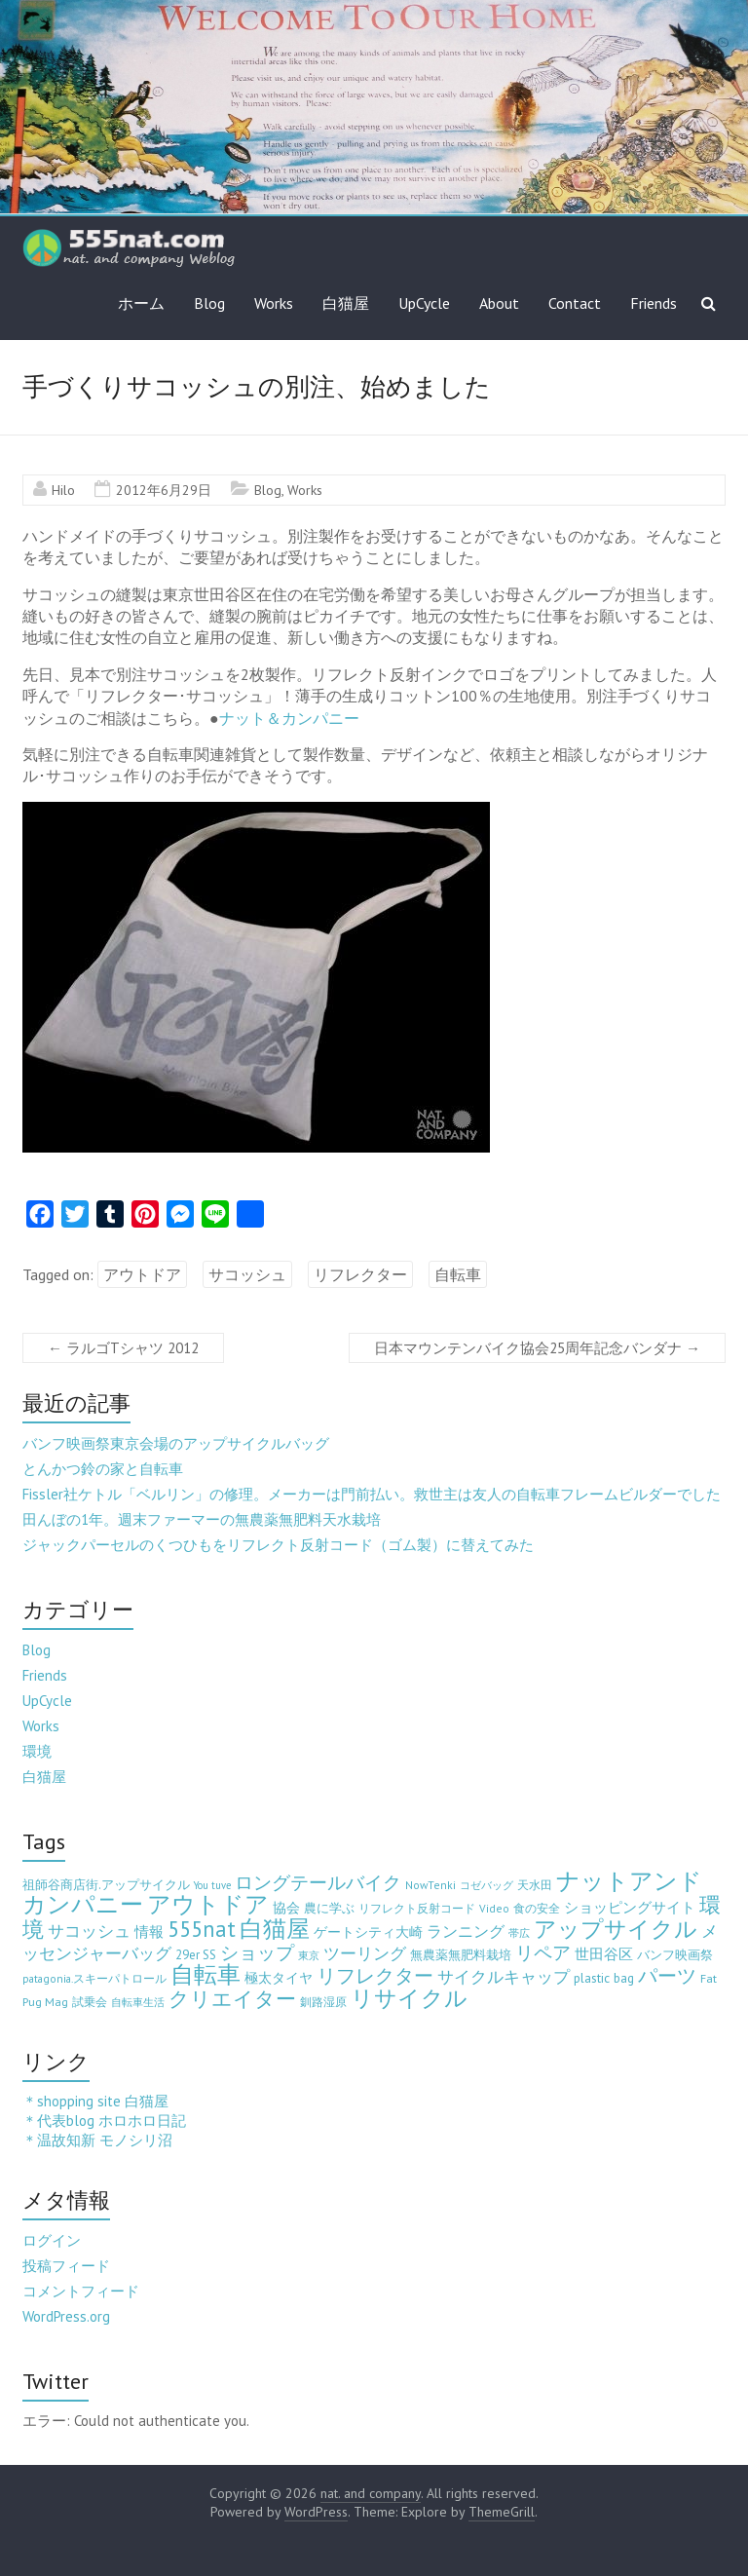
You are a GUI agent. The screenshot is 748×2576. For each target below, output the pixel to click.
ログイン (51, 2240)
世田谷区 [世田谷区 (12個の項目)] (604, 1954)
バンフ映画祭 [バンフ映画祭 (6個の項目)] (675, 1954)
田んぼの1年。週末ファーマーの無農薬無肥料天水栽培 (201, 1519)
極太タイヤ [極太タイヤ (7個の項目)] (278, 1978)
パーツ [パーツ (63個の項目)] (667, 1975)
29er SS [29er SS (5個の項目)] (195, 1955)
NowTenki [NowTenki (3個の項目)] (430, 1884)
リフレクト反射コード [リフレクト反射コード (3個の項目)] (416, 1908)
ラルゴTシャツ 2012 (123, 1348)
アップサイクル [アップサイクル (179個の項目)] (615, 1928)
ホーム (141, 303)
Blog (209, 303)
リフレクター (360, 1274)
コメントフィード (80, 2291)
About (499, 303)
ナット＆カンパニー (289, 718)
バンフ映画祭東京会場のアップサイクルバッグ (175, 1443)
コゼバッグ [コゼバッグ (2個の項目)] (486, 1885)
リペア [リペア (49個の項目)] (543, 1952)
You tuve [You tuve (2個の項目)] (212, 1885)
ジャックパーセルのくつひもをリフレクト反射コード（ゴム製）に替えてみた (278, 1544)
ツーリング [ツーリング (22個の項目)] (364, 1953)
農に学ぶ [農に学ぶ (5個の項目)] (329, 1908)
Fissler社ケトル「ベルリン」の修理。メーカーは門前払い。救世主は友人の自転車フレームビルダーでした (371, 1494)
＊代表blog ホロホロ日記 (104, 2120)
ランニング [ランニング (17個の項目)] (466, 1930)
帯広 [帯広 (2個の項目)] (519, 1933)
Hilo (63, 490)
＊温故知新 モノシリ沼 (97, 2140)
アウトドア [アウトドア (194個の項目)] (208, 1904)
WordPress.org (66, 2316)
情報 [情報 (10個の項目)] (149, 1931)
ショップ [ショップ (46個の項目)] (257, 1952)
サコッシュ (247, 1274)
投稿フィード (66, 2265)
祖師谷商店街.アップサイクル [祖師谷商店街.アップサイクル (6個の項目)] (106, 1884)
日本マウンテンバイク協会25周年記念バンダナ (537, 1348)
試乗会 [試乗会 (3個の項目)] (89, 2001)
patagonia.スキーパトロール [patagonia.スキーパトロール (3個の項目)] (94, 1978)
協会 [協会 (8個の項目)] (286, 1907)
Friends (653, 303)
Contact (574, 303)
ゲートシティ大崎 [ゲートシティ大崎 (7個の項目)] (368, 1932)
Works (273, 303)
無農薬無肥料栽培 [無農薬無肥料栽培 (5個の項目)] (460, 1955)
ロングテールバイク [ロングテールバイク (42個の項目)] (318, 1882)
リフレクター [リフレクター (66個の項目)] (375, 1975)
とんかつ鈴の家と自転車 (102, 1468)
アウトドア (142, 1274)
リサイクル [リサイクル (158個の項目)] (409, 1998)
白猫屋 (345, 303)
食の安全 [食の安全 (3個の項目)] (536, 1908)
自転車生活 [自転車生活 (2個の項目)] (138, 2002)
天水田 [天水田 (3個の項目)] (534, 1884)
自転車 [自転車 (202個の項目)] (205, 1974)
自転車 (457, 1274)
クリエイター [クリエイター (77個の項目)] (232, 1999)
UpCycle (424, 303)
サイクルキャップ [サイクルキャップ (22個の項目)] (503, 1977)
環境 (37, 1751)
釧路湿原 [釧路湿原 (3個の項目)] (323, 2001)
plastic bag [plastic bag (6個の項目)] (604, 1978)
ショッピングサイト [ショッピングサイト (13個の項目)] (629, 1906)
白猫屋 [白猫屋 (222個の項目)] (275, 1928)
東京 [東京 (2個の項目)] (308, 1955)
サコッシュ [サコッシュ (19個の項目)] (89, 1931)
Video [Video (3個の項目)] (494, 1908)
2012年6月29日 (163, 490)
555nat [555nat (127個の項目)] (202, 1928)
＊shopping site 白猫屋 (95, 2101)
